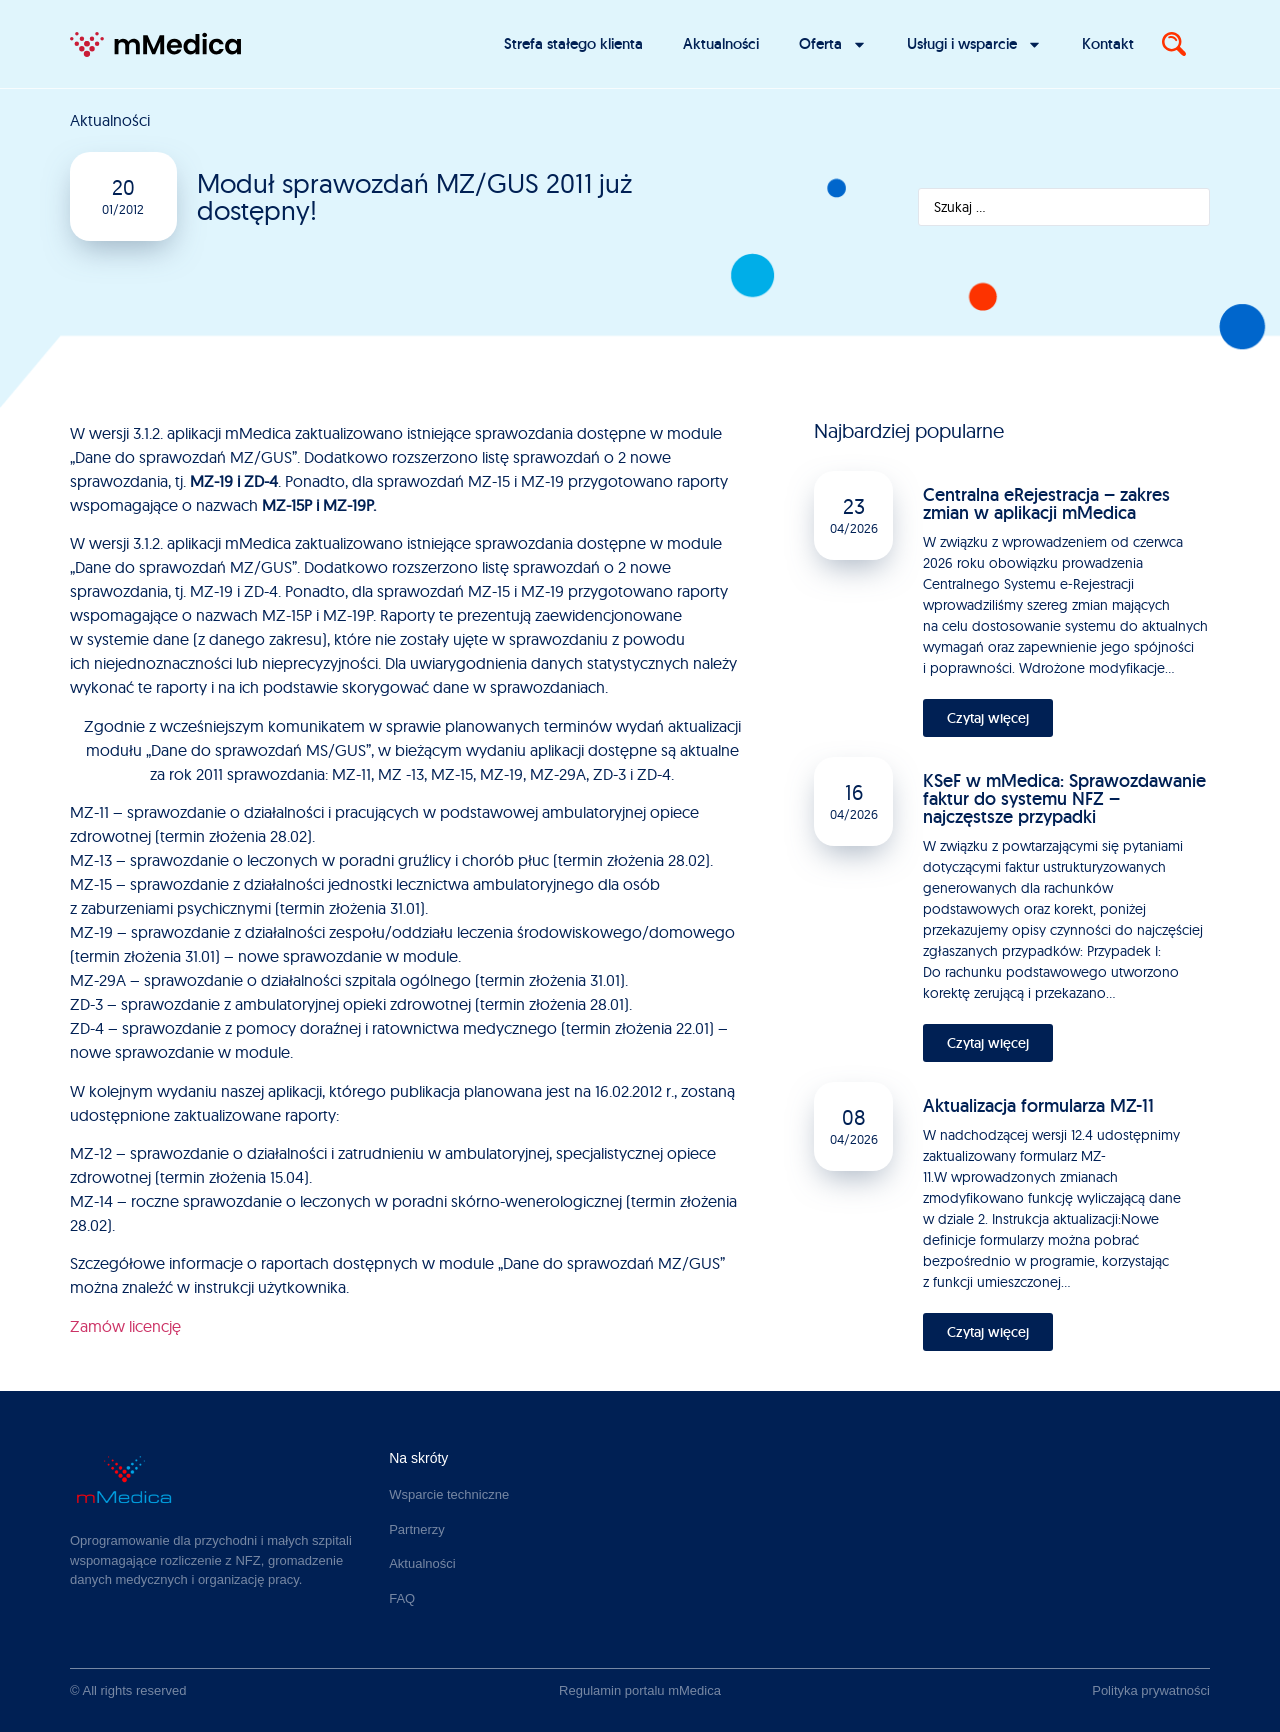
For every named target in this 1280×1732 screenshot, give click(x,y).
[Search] (1174, 44)
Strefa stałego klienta (573, 43)
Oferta (833, 44)
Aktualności (721, 43)
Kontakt (1108, 43)
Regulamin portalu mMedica (640, 1690)
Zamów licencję (125, 1326)
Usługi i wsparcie (974, 44)
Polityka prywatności (1151, 1690)
